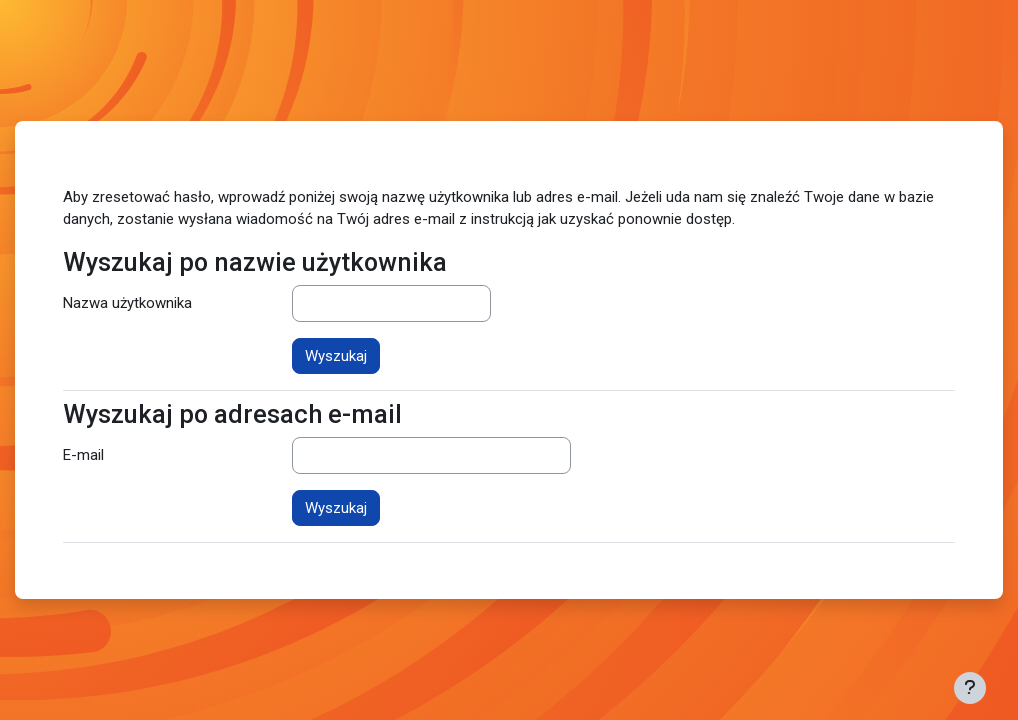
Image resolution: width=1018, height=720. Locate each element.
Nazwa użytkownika (127, 303)
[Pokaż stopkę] (970, 688)
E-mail (83, 455)
